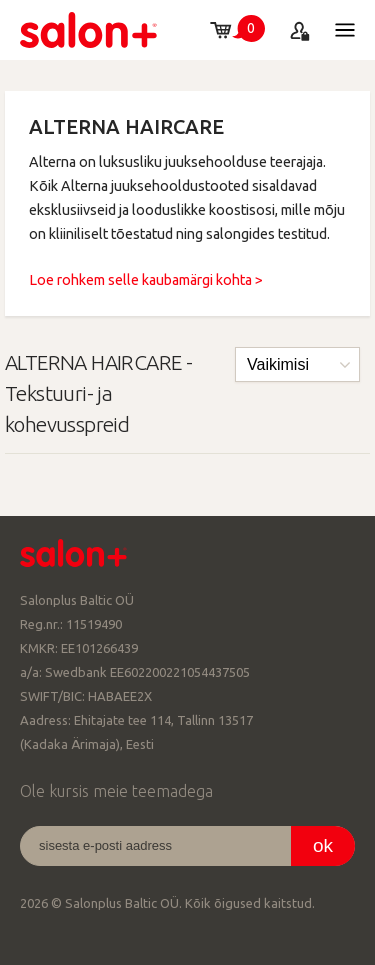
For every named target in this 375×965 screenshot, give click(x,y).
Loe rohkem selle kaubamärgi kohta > (146, 280)
